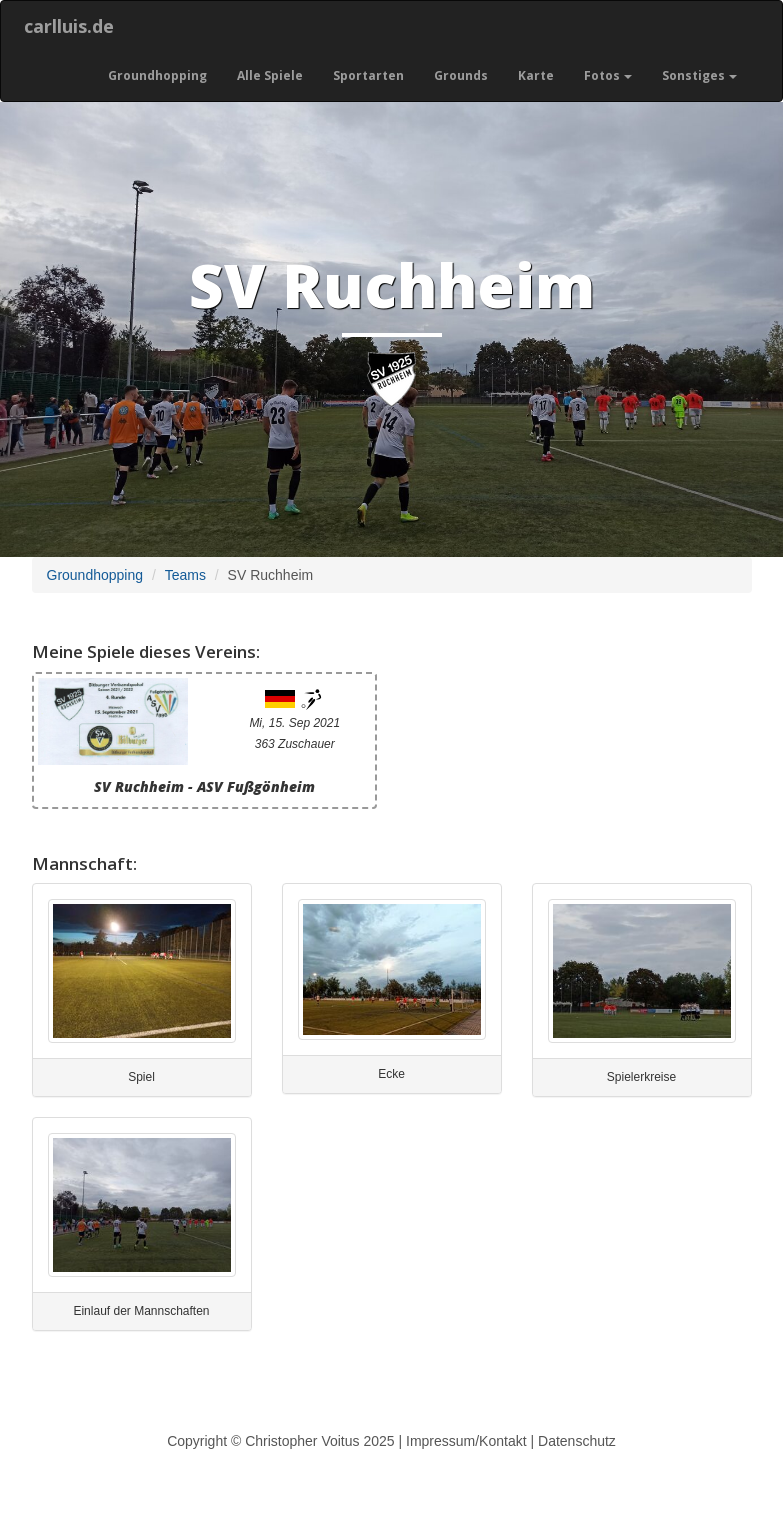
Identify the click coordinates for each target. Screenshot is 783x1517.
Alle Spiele (270, 75)
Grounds (461, 75)
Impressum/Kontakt (466, 1441)
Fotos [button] (608, 75)
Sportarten (368, 75)
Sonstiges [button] (699, 75)
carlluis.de (69, 26)
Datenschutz (577, 1441)
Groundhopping (157, 75)
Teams (185, 575)
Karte (536, 75)
